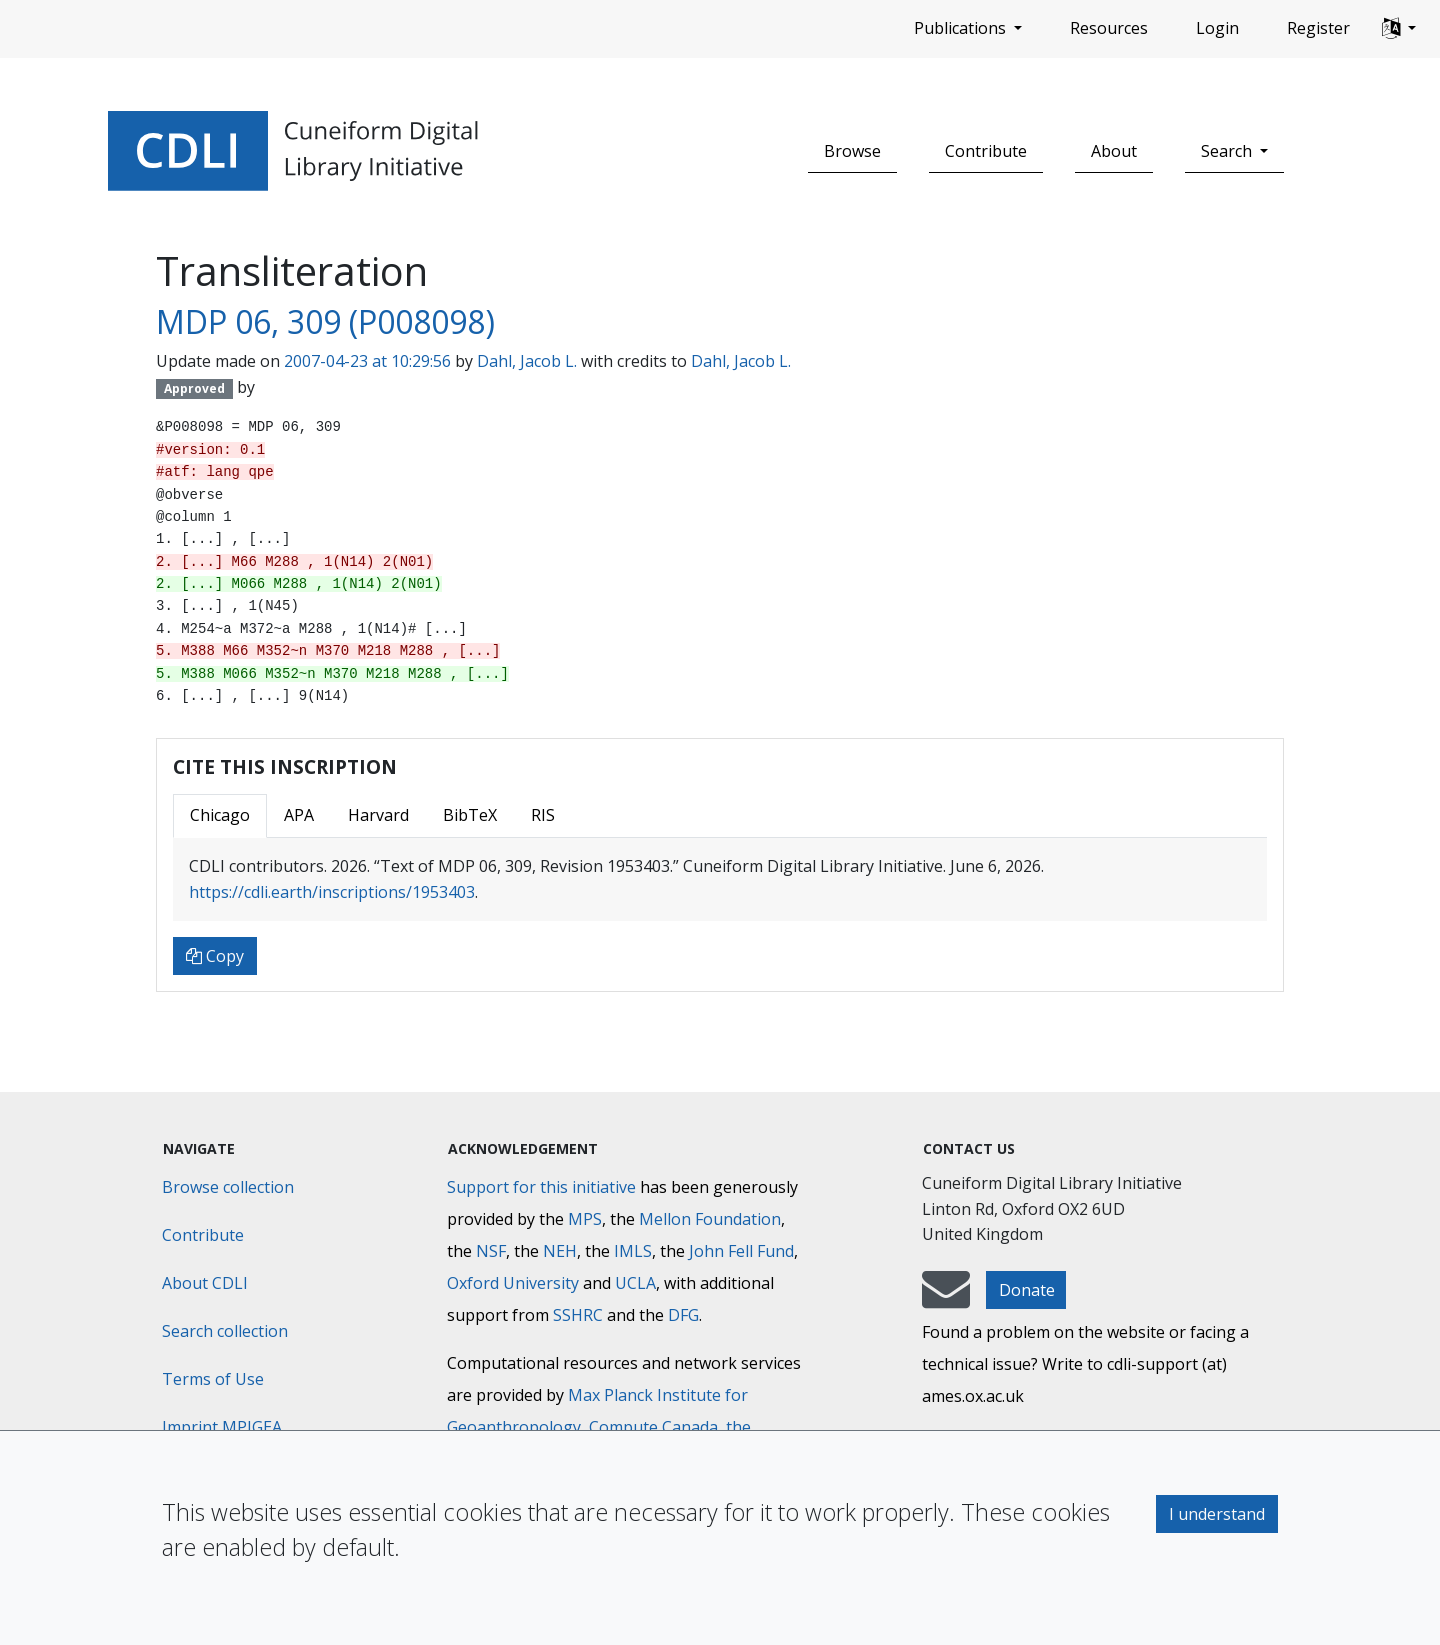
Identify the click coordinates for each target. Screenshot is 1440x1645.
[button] (1399, 29)
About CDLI (205, 1283)
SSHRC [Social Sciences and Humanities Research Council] (578, 1315)
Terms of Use (213, 1379)
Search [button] (1228, 151)
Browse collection (228, 1187)
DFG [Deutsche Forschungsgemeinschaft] (683, 1315)
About (1114, 151)
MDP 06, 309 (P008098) (325, 321)
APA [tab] (299, 815)
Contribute (986, 151)
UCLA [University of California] (635, 1283)
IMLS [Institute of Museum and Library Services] (633, 1251)
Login (1217, 28)
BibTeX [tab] (470, 815)
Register (1318, 28)
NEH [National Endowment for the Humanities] (560, 1251)
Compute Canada (653, 1427)
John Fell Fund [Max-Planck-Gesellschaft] (741, 1251)
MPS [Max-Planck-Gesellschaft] (585, 1219)
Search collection (225, 1331)
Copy (215, 956)
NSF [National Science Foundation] (491, 1251)
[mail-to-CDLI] (946, 1299)
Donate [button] (1027, 1290)
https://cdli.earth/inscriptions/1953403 (332, 892)
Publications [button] (962, 28)
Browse (852, 151)
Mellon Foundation (710, 1219)
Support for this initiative (541, 1187)
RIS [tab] (543, 815)
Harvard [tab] (378, 815)
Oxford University (513, 1283)
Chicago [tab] (220, 815)
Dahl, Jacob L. (527, 361)
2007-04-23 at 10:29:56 (367, 361)
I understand (1217, 1514)
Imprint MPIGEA (222, 1427)
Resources (1109, 28)
